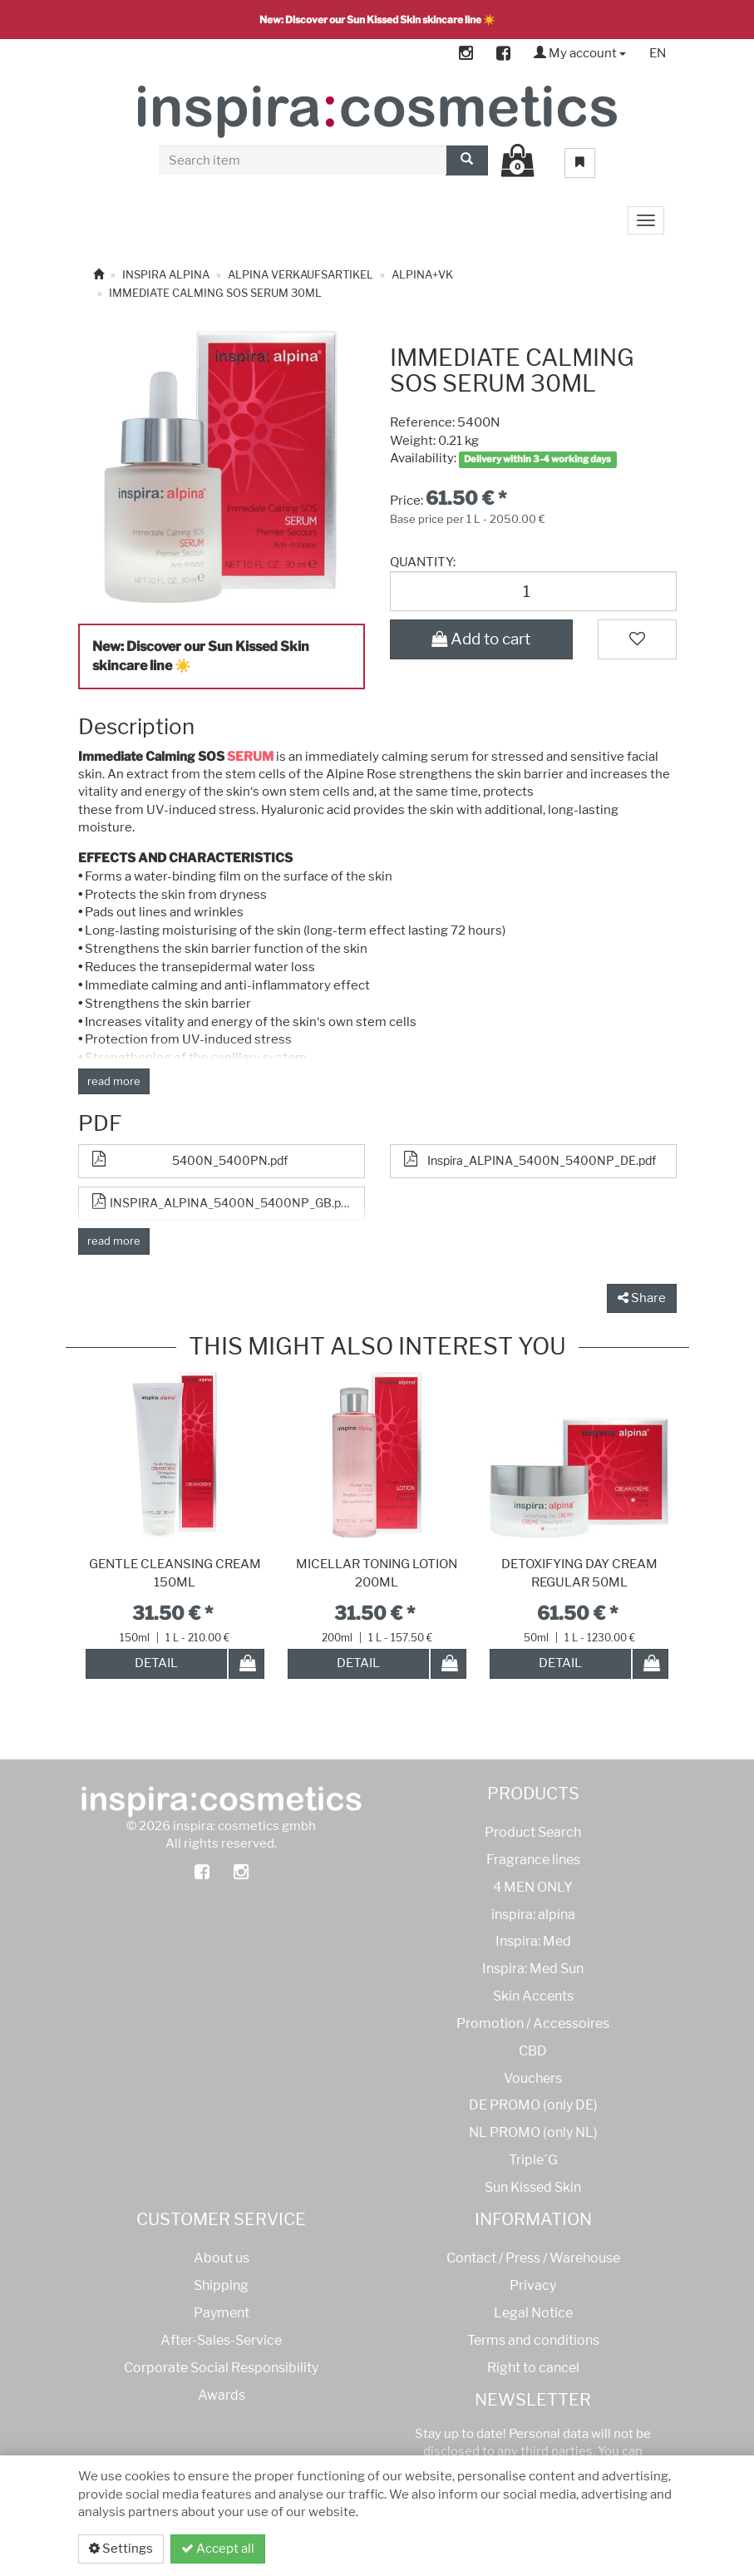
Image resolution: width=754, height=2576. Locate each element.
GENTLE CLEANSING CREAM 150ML (175, 1573)
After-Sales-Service (221, 2340)
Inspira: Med (533, 1941)
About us (221, 2258)
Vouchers (533, 2078)
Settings (121, 2548)
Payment (221, 2313)
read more (113, 1081)
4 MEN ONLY (533, 1887)
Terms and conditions (533, 2340)
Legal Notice (533, 2313)
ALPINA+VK (422, 274)
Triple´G (533, 2160)
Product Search (533, 1832)
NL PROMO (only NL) (533, 2132)
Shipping (221, 2285)
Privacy (533, 2285)
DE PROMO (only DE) (533, 2105)
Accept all (217, 2548)
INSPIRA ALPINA (165, 274)
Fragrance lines (533, 1860)
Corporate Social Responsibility (221, 2368)
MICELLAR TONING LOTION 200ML (376, 1573)
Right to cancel (533, 2368)
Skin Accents (533, 1996)
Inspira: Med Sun (533, 1968)
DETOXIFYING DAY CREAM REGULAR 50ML (579, 1573)
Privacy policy (613, 2548)
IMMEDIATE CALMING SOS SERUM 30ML (215, 292)
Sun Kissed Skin (533, 2187)
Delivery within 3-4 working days (537, 459)
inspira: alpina (533, 1914)
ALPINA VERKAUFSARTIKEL (300, 274)
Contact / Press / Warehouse (533, 2258)
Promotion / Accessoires (532, 2023)
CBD (533, 2051)
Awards (221, 2395)
